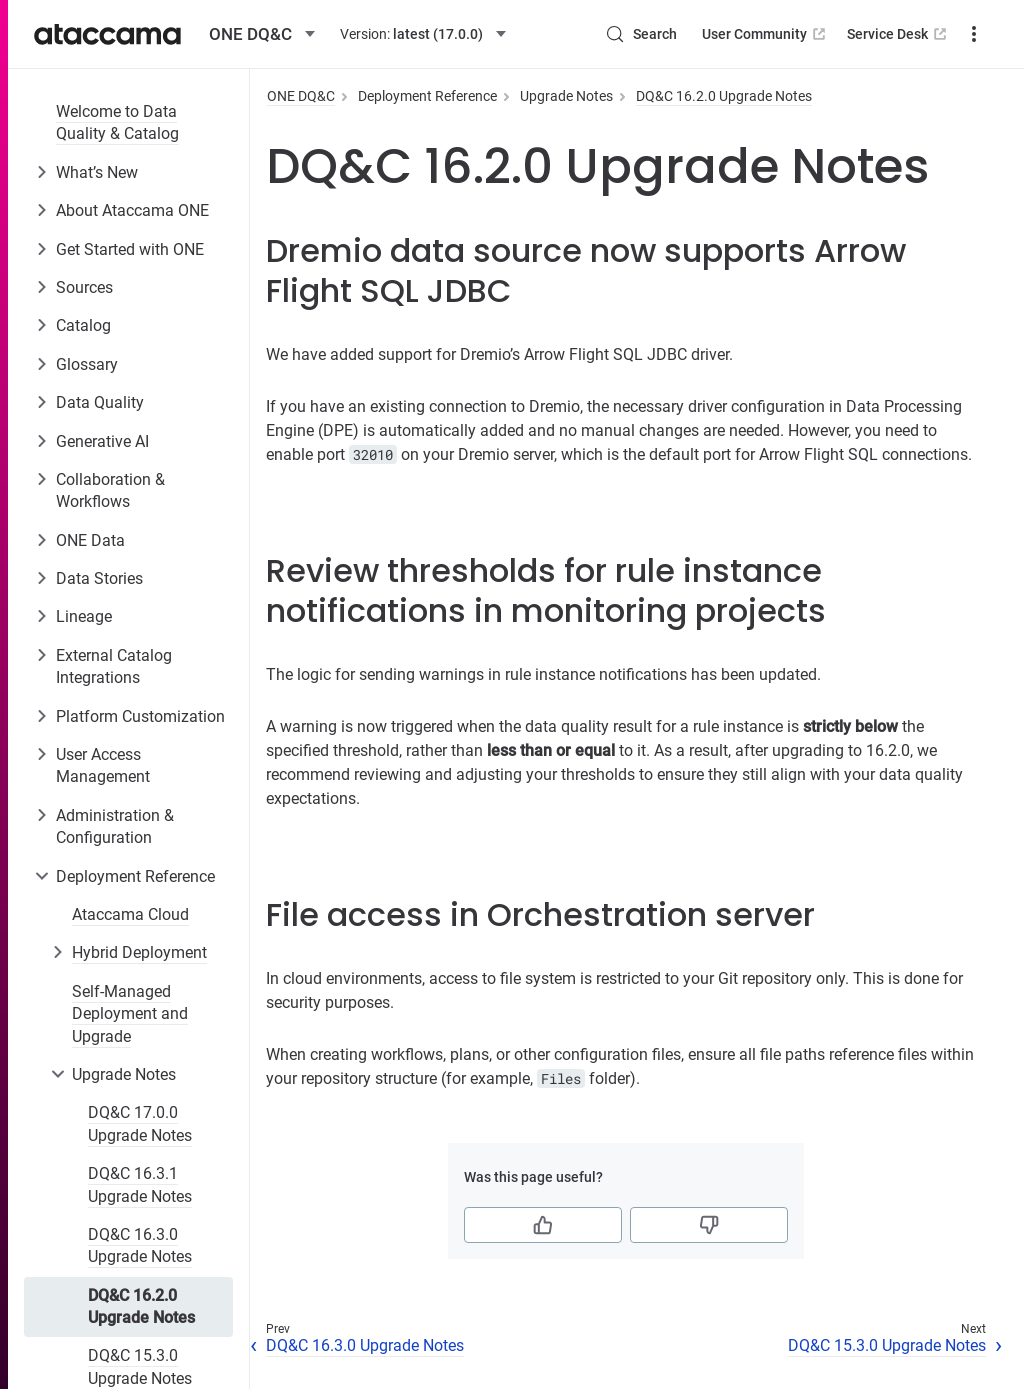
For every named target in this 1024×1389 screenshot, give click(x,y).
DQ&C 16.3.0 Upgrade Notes (140, 1245)
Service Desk (898, 34)
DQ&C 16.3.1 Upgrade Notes (140, 1184)
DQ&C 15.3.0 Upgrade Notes (887, 1345)
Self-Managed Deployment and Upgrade (130, 1014)
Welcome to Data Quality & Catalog (117, 122)
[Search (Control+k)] (641, 34)
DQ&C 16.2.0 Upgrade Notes (141, 1306)
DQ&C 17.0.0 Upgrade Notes (140, 1123)
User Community (765, 34)
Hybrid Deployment (139, 952)
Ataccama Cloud (130, 914)
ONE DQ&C (301, 96)
